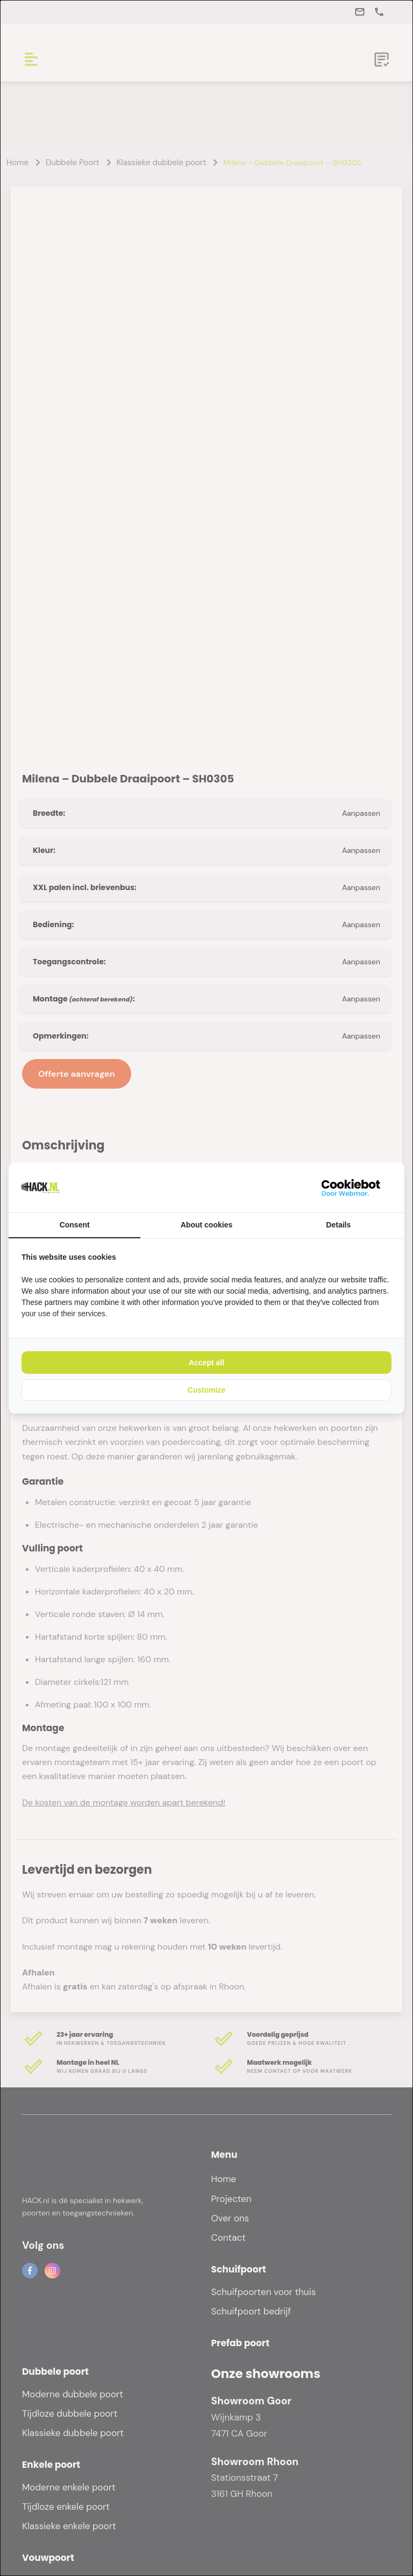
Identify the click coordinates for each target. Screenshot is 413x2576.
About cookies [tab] (206, 1224)
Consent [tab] (75, 1224)
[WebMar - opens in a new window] (351, 1187)
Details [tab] (338, 1224)
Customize (207, 1390)
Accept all (206, 1362)
